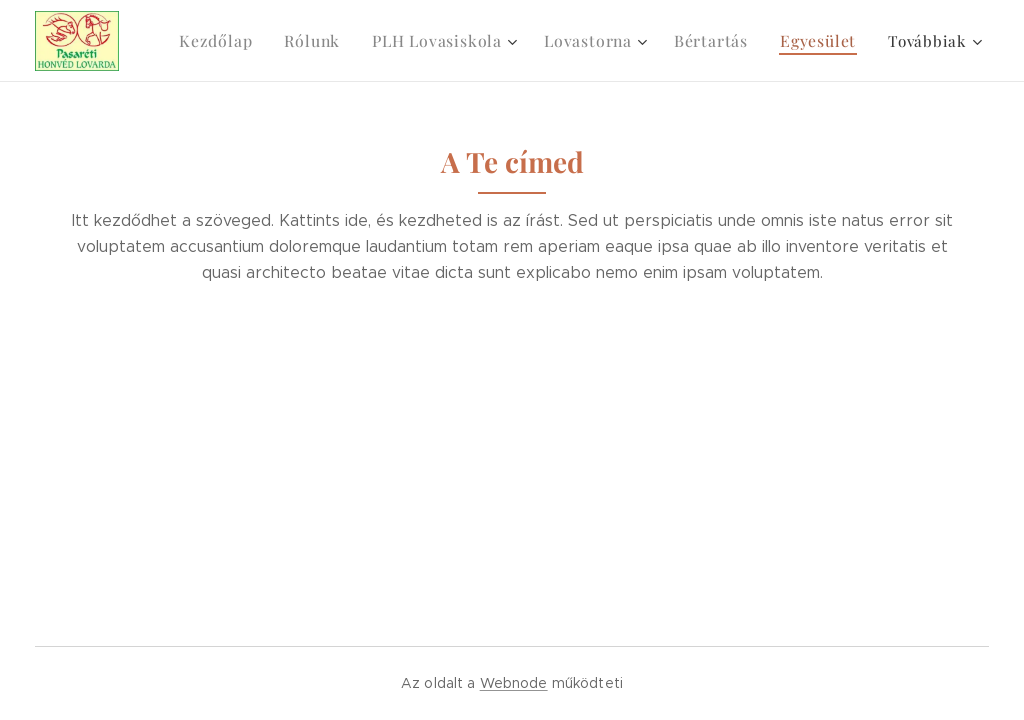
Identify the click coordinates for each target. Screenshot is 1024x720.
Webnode (514, 683)
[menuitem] (242, 41)
